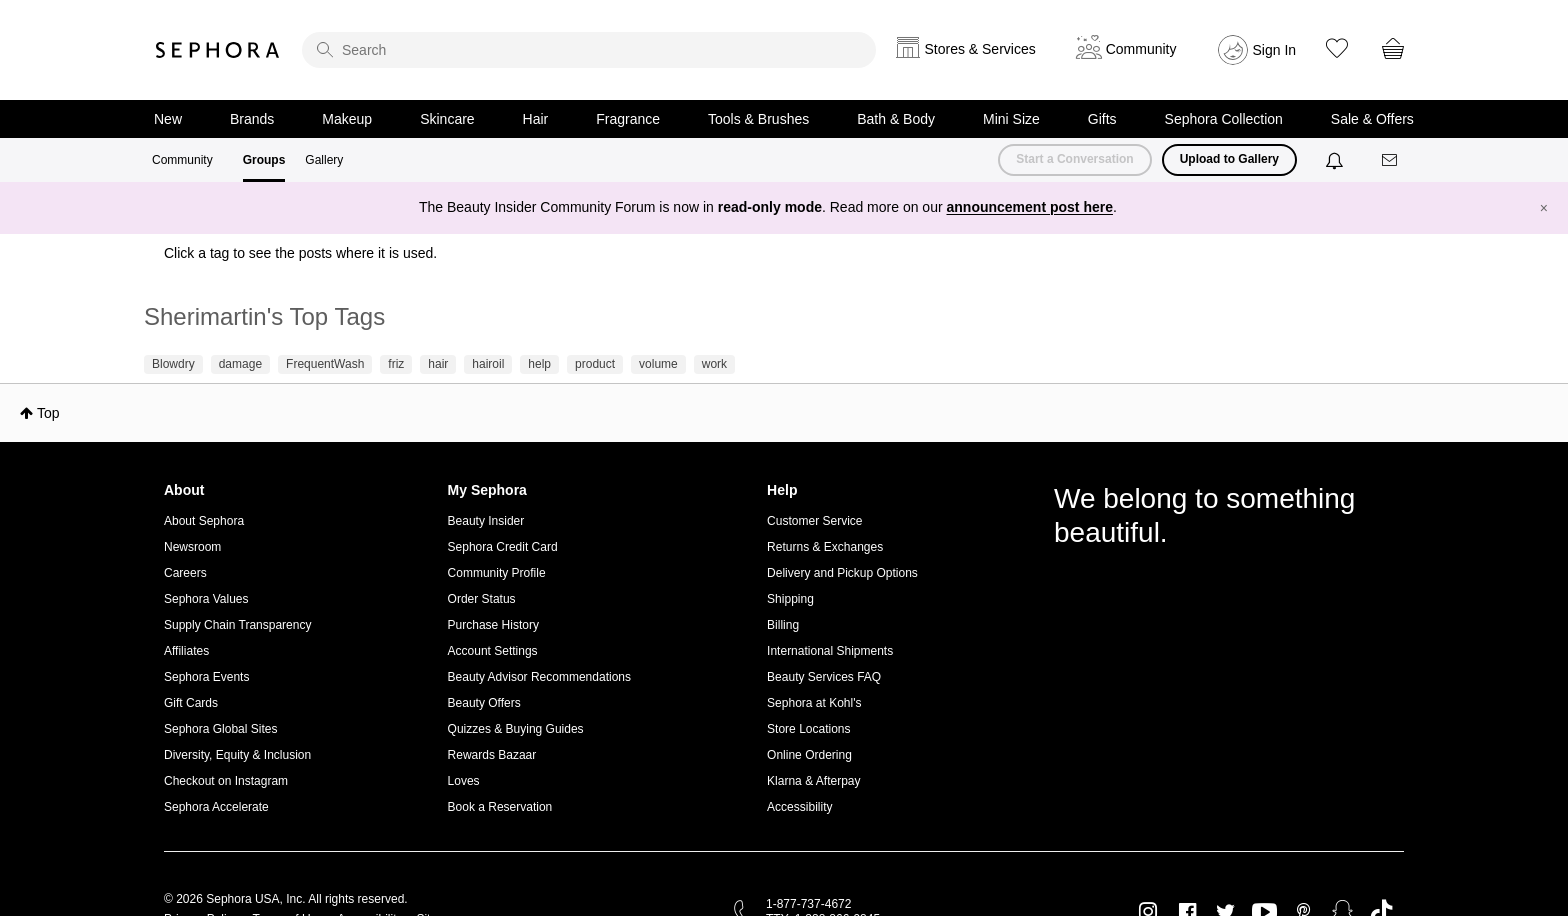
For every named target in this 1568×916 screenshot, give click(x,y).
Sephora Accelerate (216, 807)
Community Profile (497, 573)
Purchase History (493, 625)
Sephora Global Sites (220, 729)
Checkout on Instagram (226, 781)
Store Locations (808, 729)
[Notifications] (1336, 160)
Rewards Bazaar (492, 755)
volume (658, 364)
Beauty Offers (484, 703)
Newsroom (192, 547)
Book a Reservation (500, 807)
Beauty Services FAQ (824, 677)
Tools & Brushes (758, 119)
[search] (589, 50)
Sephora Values (206, 599)
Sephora (218, 50)
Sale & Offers (1372, 119)
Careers (185, 573)
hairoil (488, 364)
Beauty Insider (486, 521)
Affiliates (186, 651)
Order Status (482, 599)
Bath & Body (896, 119)
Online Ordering (809, 755)
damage (240, 364)
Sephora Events (206, 677)
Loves (464, 781)
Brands (252, 119)
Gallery (324, 160)
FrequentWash (325, 364)
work (714, 364)
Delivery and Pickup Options (842, 573)
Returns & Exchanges (825, 547)
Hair (536, 119)
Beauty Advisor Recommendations (539, 677)
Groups (264, 160)
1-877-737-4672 (808, 904)
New (168, 119)
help (539, 364)
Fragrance (628, 119)
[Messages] (1391, 160)
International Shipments (830, 651)
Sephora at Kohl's (814, 703)
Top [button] (48, 413)
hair (438, 364)
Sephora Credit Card (503, 547)
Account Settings (493, 651)
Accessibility (799, 807)
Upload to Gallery (1229, 159)
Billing (783, 625)
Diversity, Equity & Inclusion (237, 755)
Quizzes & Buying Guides (516, 729)
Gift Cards (191, 703)
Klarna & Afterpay (813, 781)
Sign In (1275, 50)
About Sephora (204, 521)
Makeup (347, 119)
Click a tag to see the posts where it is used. (300, 253)
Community (182, 160)
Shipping (790, 599)
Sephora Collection (1224, 119)
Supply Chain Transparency (237, 625)
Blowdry (173, 364)
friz (396, 364)
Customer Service (814, 521)
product (595, 364)
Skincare (447, 119)
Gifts (1102, 119)
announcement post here (1030, 207)
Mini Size (1011, 119)
